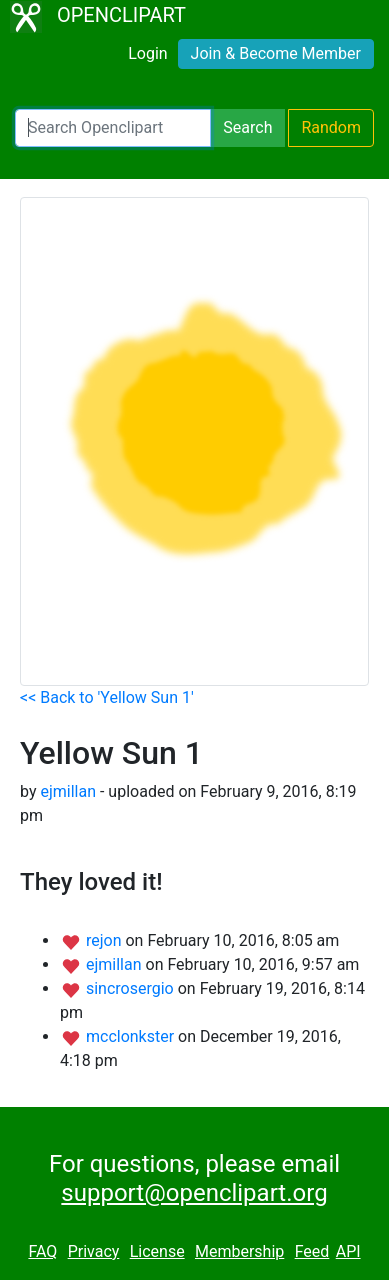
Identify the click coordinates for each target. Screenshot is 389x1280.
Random (331, 127)
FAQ (42, 1251)
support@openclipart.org (194, 1193)
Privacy (94, 1251)
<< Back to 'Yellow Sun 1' (107, 697)
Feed (312, 1251)
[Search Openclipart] (113, 128)
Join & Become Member (276, 53)
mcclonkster (132, 1036)
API (348, 1251)
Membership (239, 1251)
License (157, 1251)
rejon (106, 940)
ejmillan (68, 791)
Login (147, 53)
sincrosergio (132, 988)
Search (247, 127)
